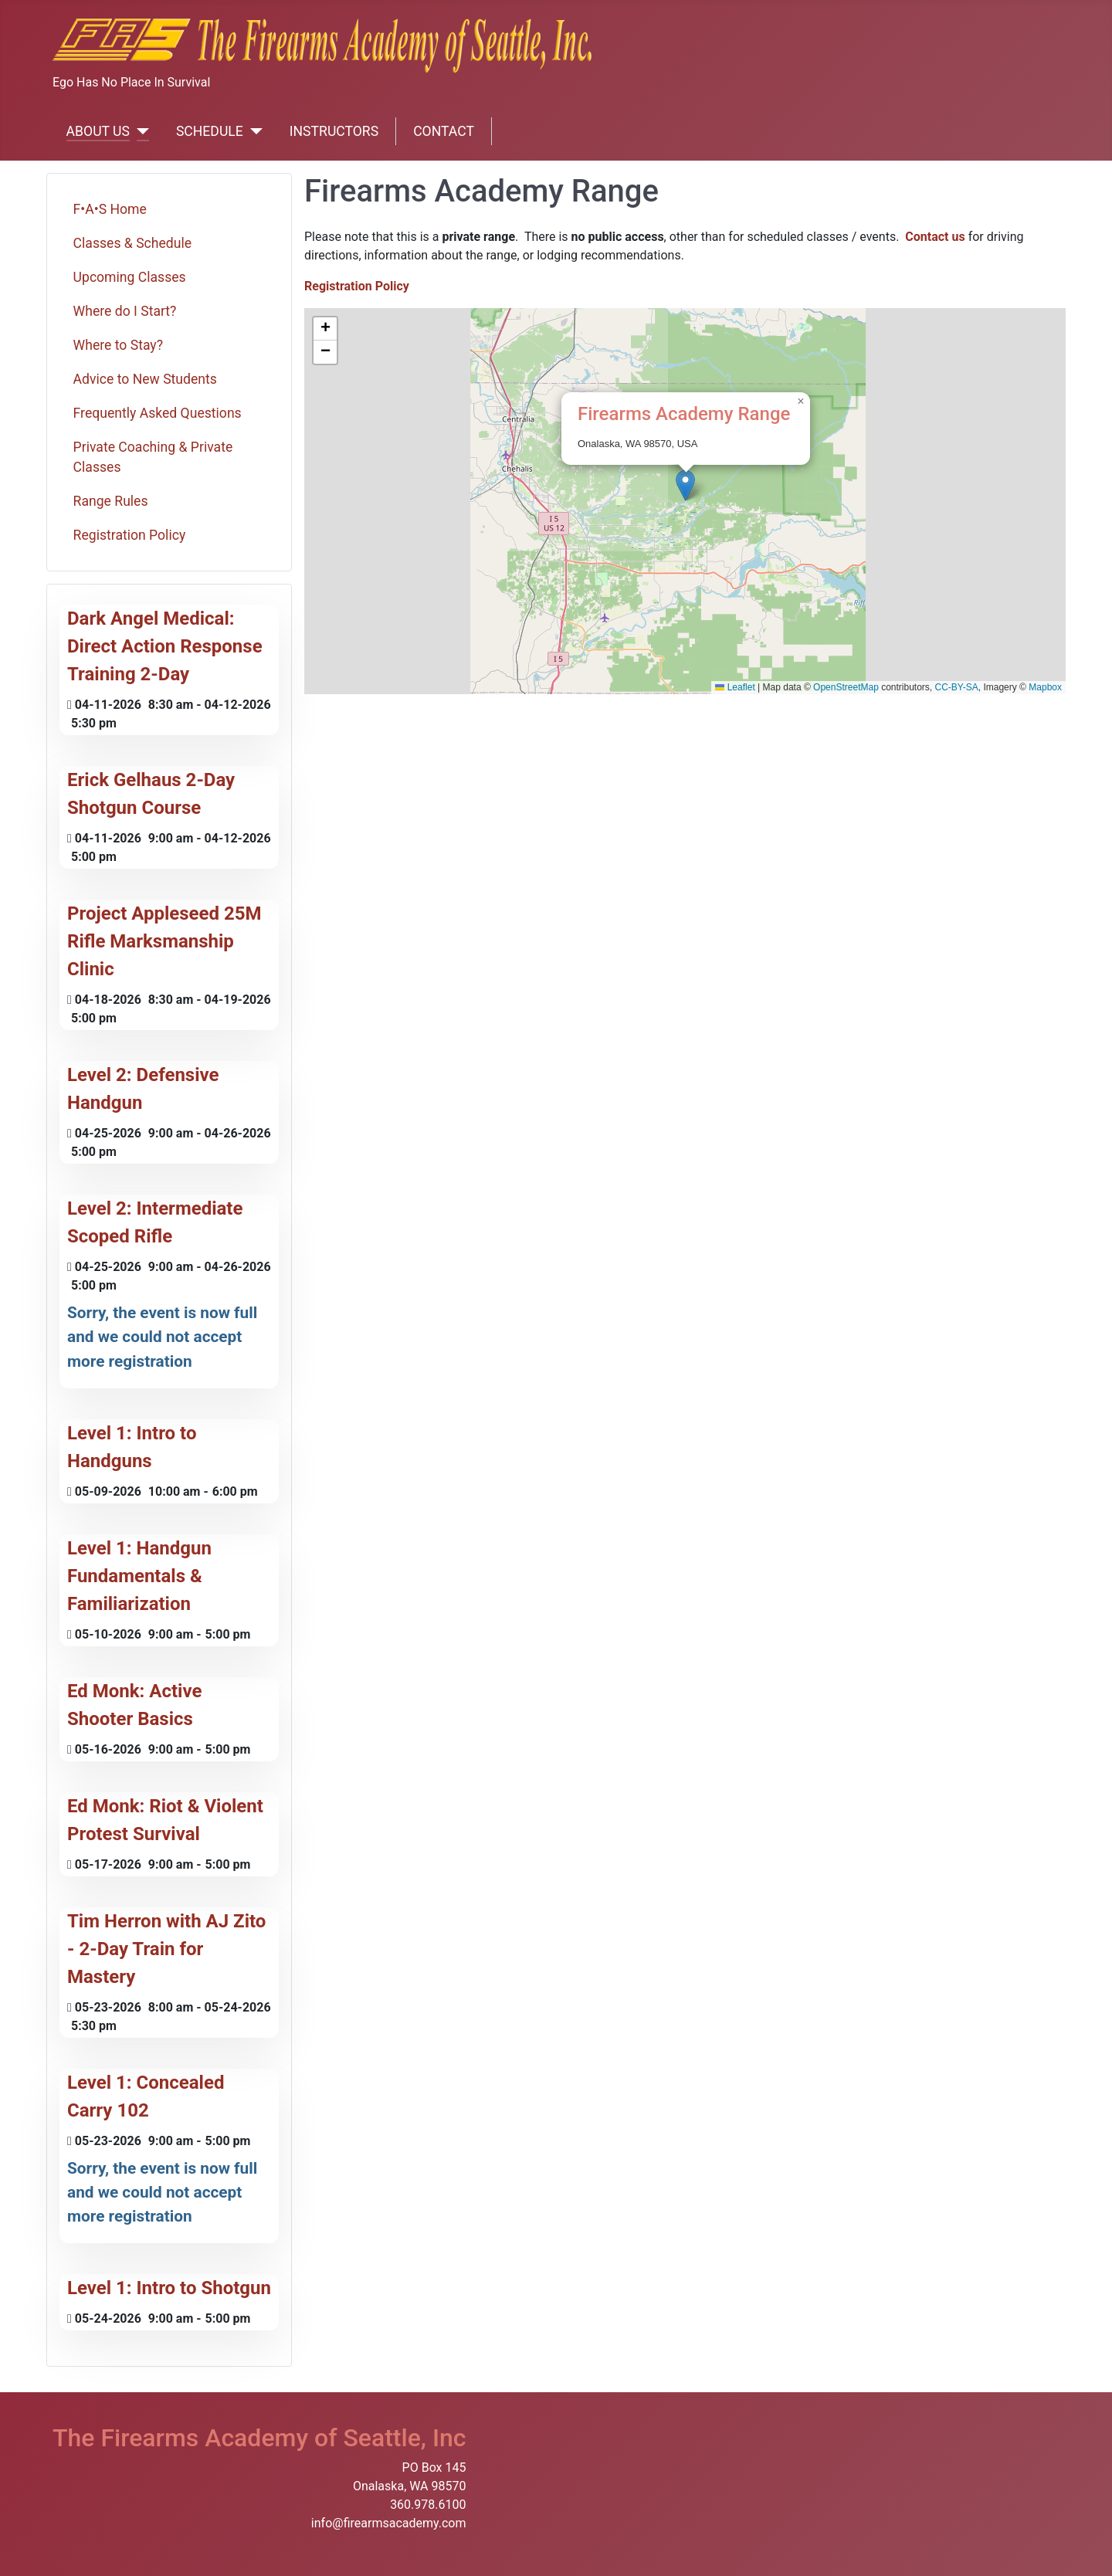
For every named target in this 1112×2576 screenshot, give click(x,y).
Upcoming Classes (129, 277)
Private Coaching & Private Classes (153, 457)
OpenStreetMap (846, 687)
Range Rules (110, 501)
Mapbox (1045, 687)
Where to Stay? (118, 345)
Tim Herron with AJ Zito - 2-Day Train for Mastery (166, 1949)
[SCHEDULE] (253, 131)
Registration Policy (129, 535)
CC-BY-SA (956, 687)
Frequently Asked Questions (157, 413)
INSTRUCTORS (334, 131)
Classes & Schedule (132, 243)
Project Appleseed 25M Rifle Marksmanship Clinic (164, 941)
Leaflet (734, 687)
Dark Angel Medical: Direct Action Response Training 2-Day (165, 646)
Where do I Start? (125, 311)
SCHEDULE (209, 131)
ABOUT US (98, 131)
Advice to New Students (145, 379)
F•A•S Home (110, 209)
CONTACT (443, 131)
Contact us (935, 236)
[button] (685, 485)
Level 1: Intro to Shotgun (169, 2288)
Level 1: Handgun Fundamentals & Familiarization (139, 1576)
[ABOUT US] (139, 131)
